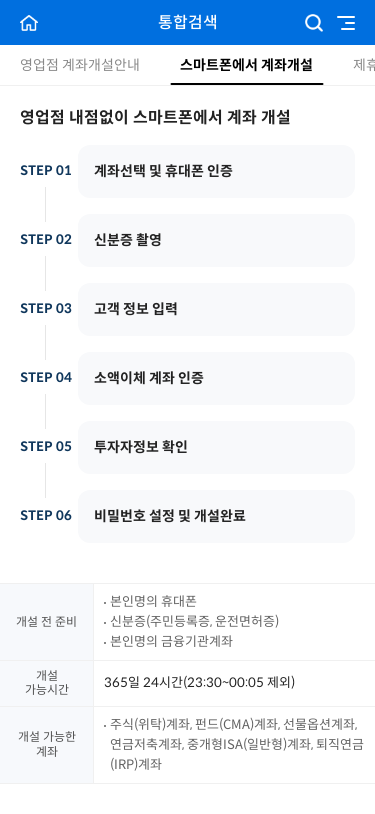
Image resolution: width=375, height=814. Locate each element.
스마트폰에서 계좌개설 (246, 65)
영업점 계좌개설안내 (80, 65)
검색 (314, 23)
